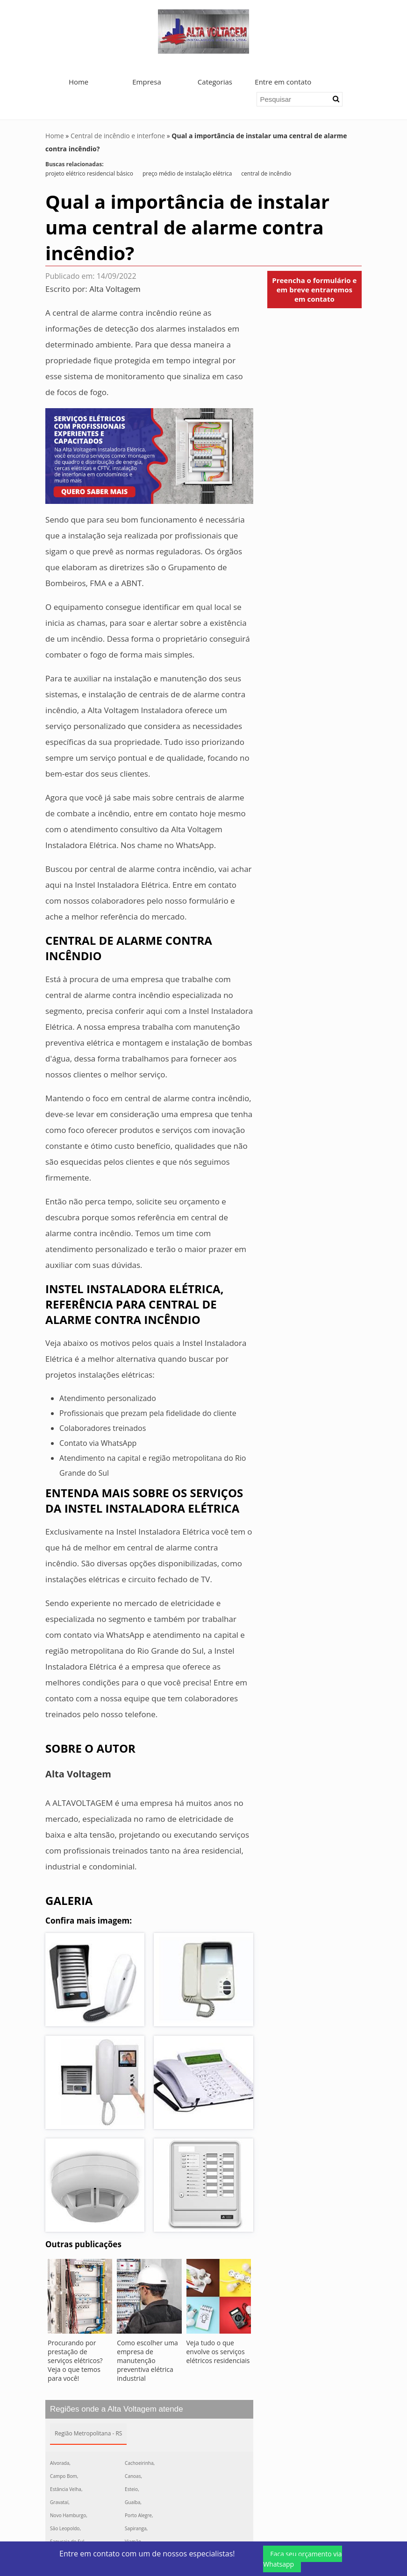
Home (78, 81)
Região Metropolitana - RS (88, 2433)
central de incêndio (266, 173)
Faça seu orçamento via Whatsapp (302, 2559)
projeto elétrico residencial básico (89, 173)
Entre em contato (283, 81)
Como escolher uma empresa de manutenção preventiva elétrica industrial (147, 2360)
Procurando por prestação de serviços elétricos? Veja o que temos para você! (75, 2360)
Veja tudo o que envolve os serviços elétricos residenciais (218, 2351)
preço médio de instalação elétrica (187, 173)
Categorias (215, 81)
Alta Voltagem (115, 288)
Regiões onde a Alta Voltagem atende (116, 2409)
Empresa (146, 81)
